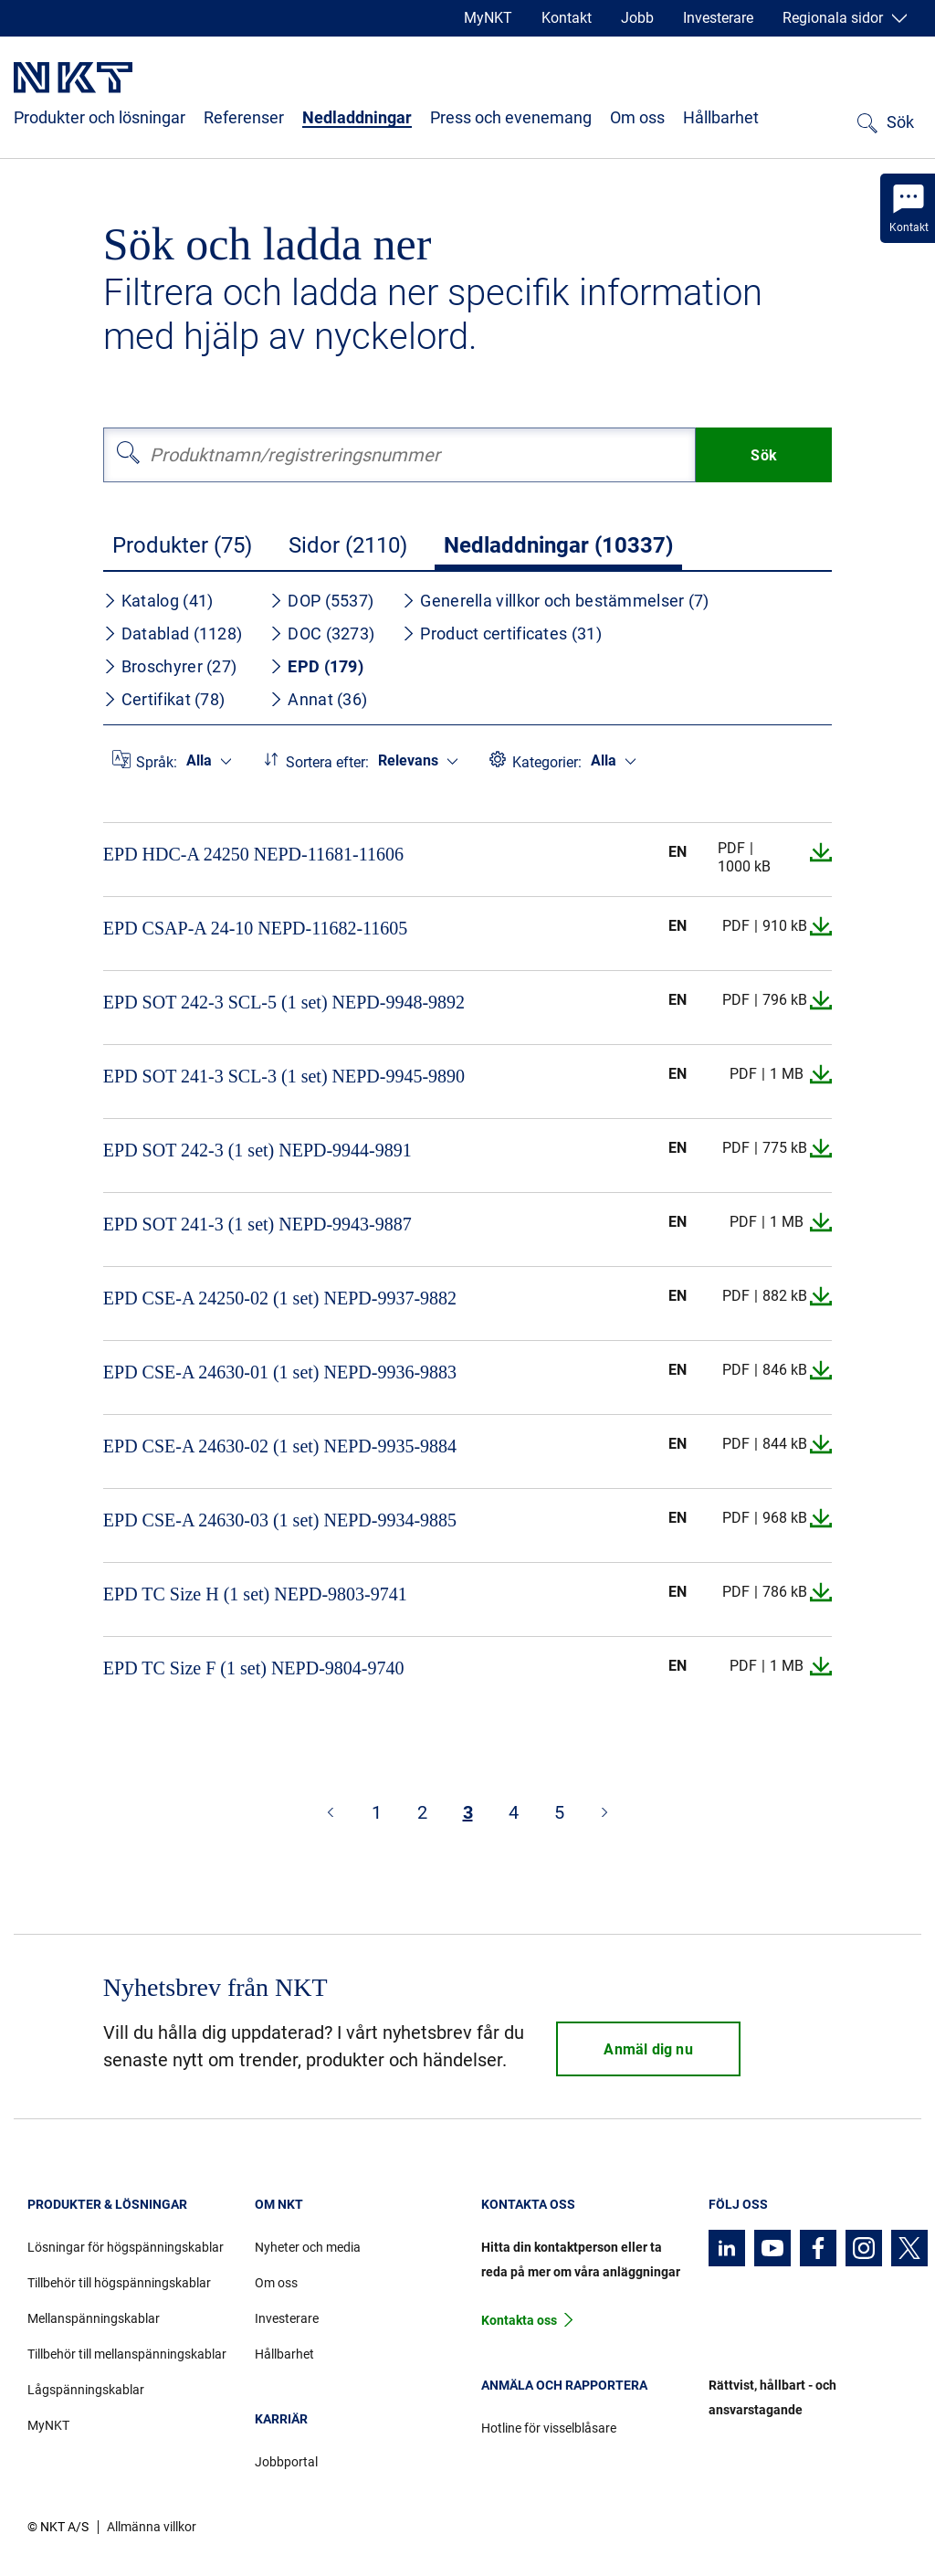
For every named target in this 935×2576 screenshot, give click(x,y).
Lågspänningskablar (85, 2389)
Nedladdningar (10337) (558, 545)
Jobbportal (286, 2462)
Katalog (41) (158, 600)
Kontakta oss (519, 2320)
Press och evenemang (511, 117)
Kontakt (566, 17)
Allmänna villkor (151, 2526)
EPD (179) (316, 666)
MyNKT (488, 17)
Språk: (156, 762)
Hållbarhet (721, 117)
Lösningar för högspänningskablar (125, 2247)
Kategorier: (547, 762)
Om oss (637, 117)
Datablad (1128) (173, 633)
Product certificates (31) (502, 633)
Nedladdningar (357, 117)
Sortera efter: (327, 762)
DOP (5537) (321, 600)
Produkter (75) (182, 545)
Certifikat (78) (164, 699)
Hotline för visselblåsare (548, 2428)
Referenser (244, 117)
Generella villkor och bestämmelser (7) (555, 600)
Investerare (718, 17)
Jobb (637, 17)
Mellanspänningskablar (93, 2318)
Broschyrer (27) (170, 666)
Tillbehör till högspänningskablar (119, 2282)
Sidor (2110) (348, 545)
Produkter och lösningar (99, 117)
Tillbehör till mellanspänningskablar (126, 2354)
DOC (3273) (321, 633)
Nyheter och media (308, 2247)
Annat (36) (318, 699)
